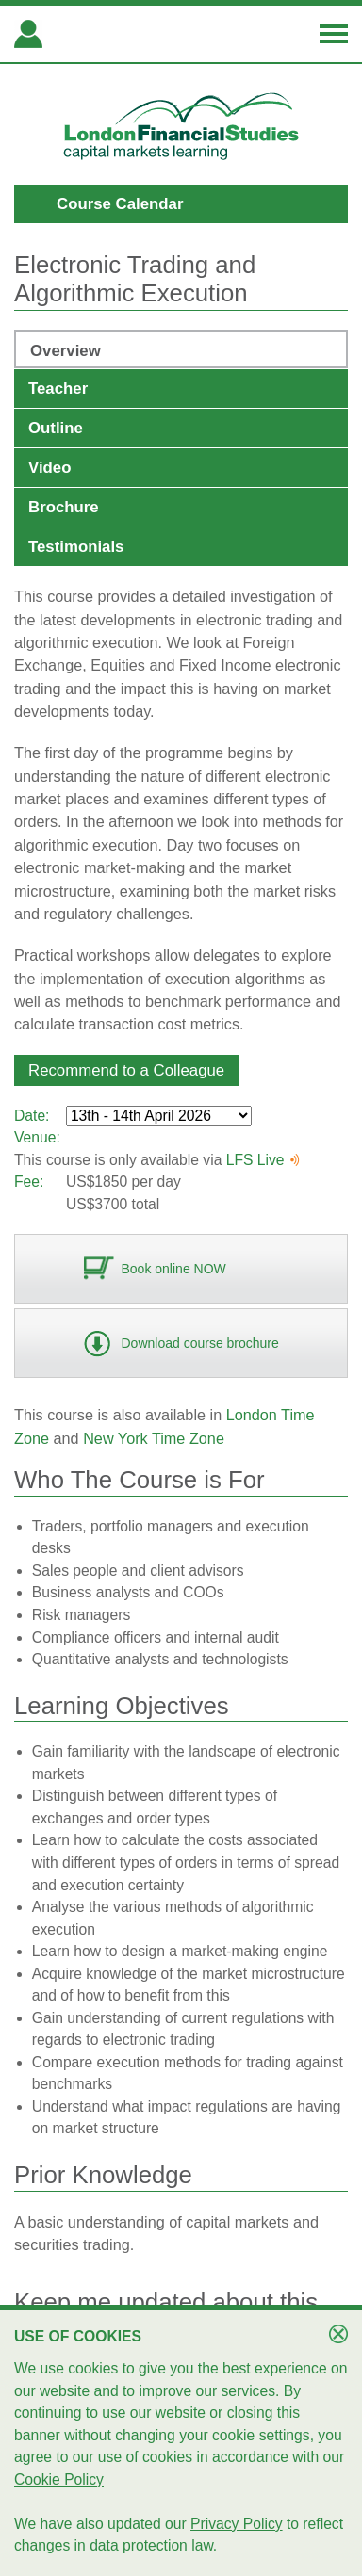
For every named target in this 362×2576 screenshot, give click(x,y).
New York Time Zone (153, 1438)
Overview (65, 351)
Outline (55, 428)
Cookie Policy (59, 2479)
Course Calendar (120, 204)
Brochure (63, 507)
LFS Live (263, 1160)
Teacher (58, 388)
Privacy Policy (236, 2524)
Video (49, 468)
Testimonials (75, 547)
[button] (126, 1070)
